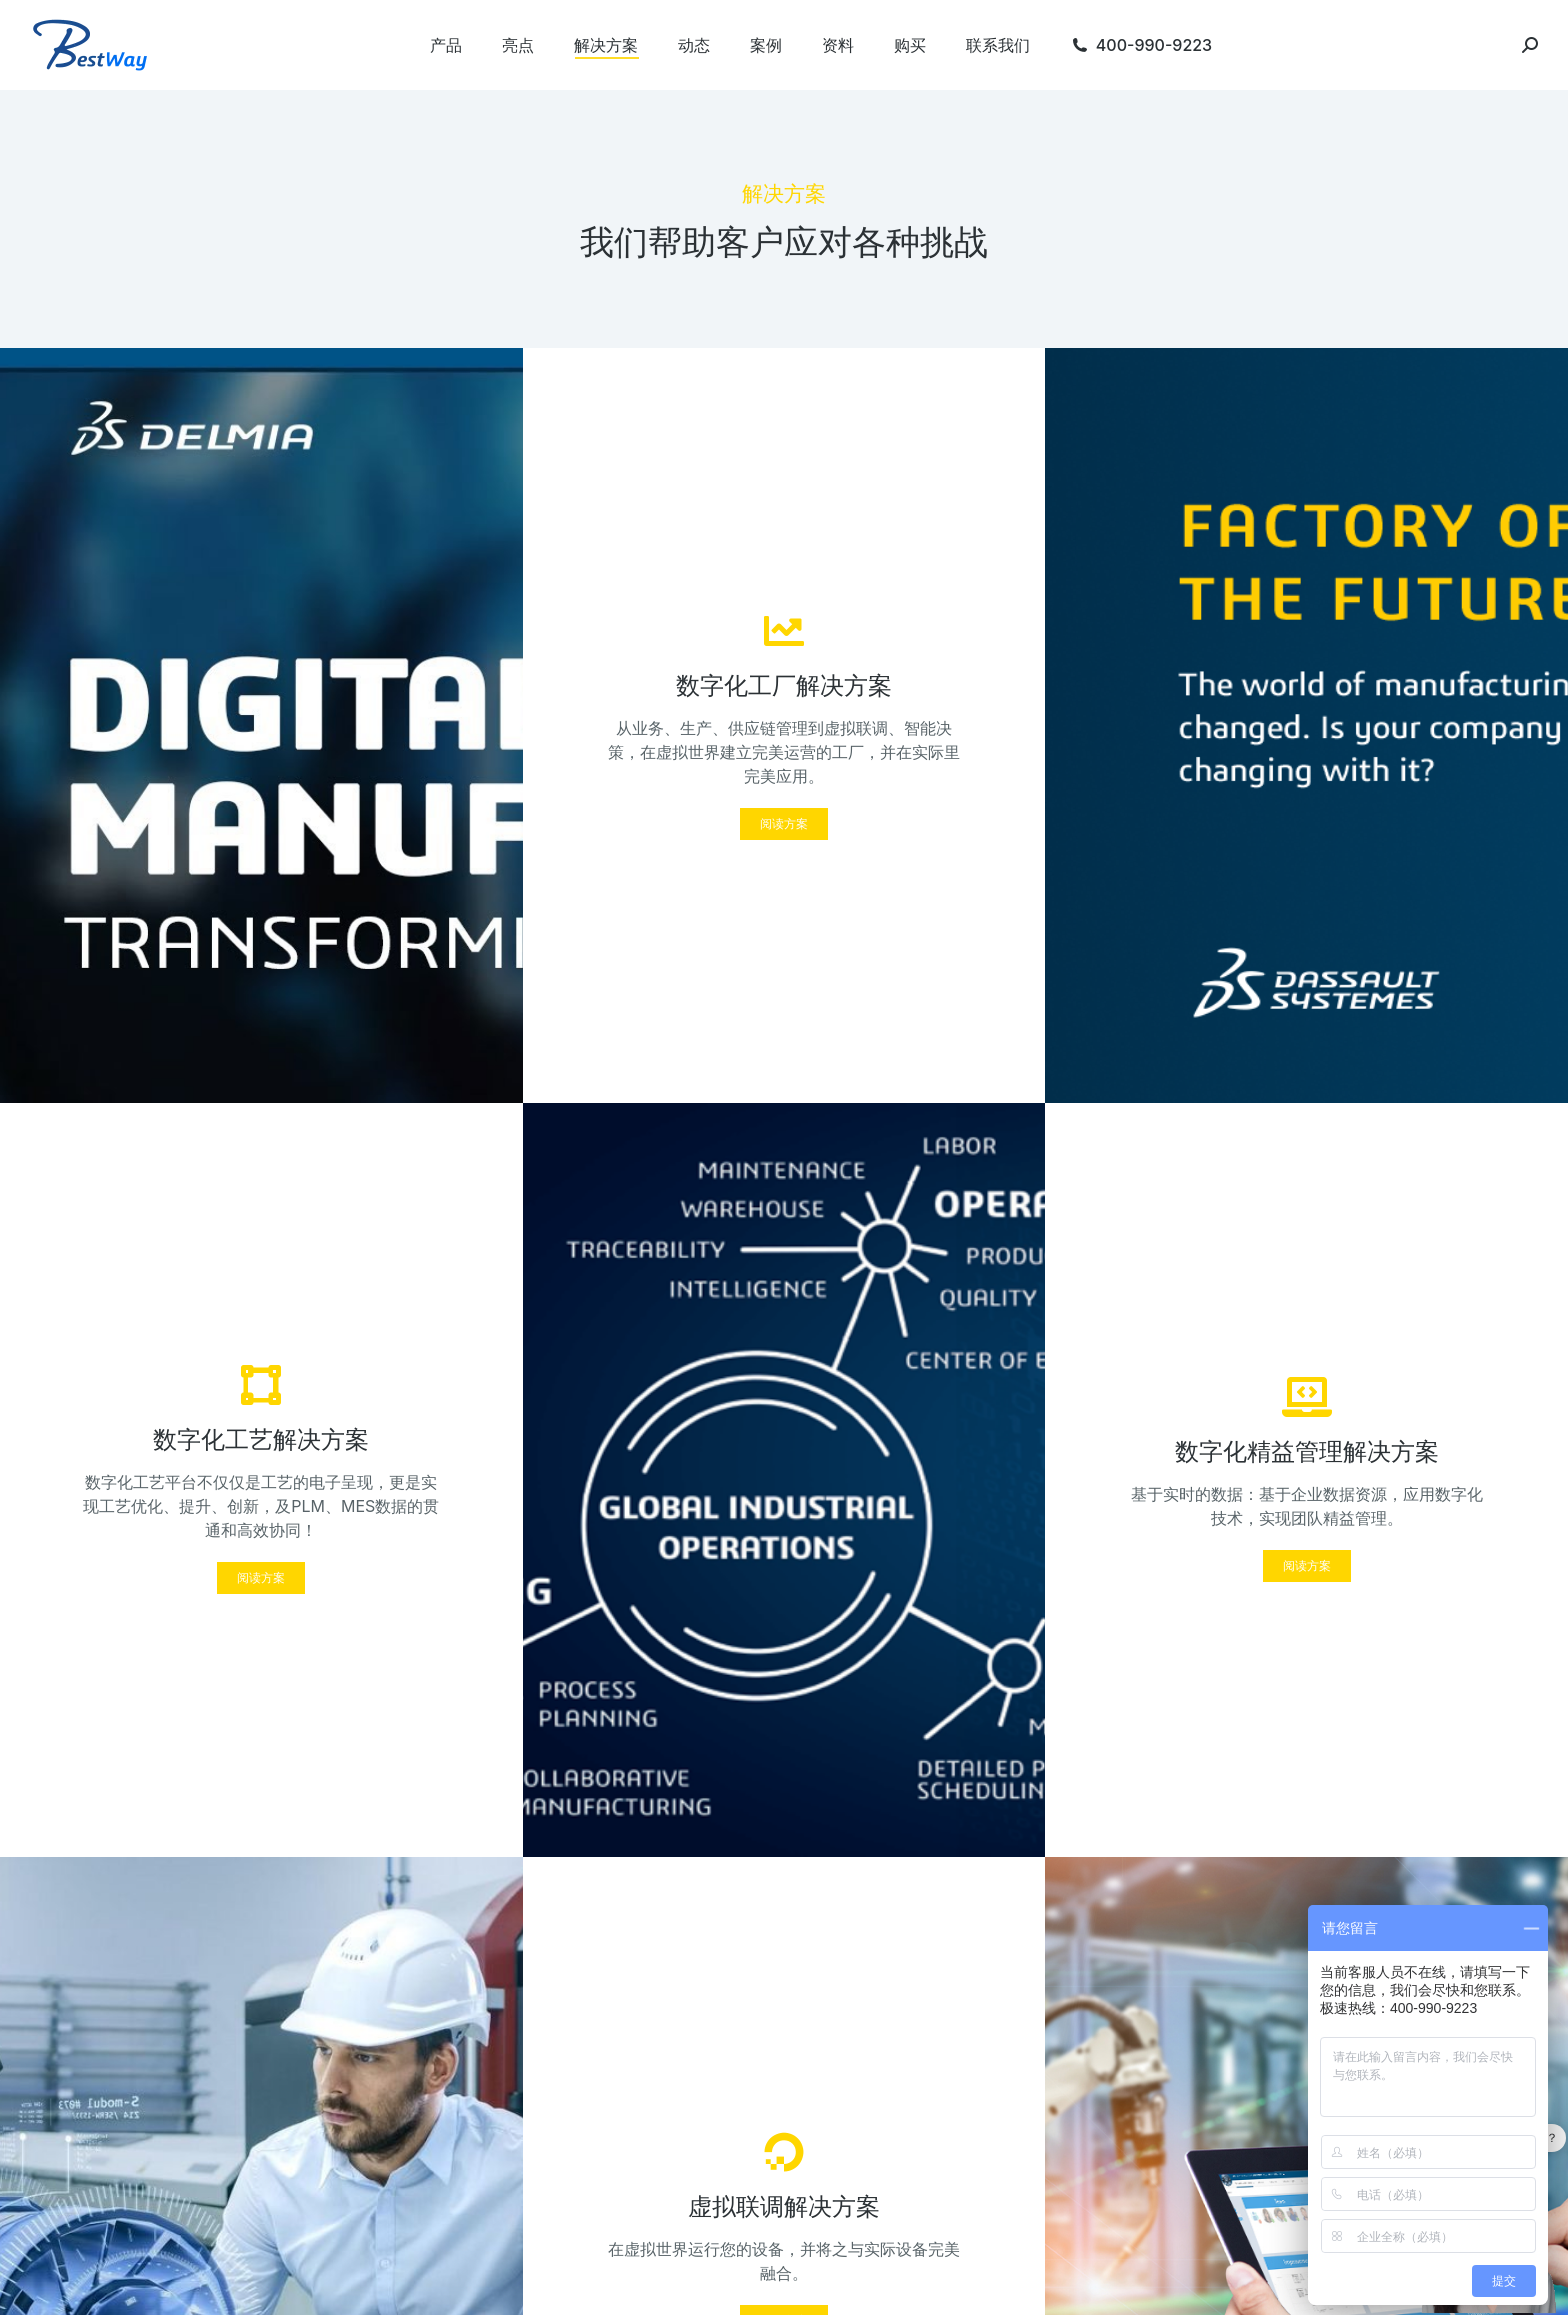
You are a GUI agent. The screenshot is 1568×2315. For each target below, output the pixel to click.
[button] (784, 824)
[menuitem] (446, 45)
